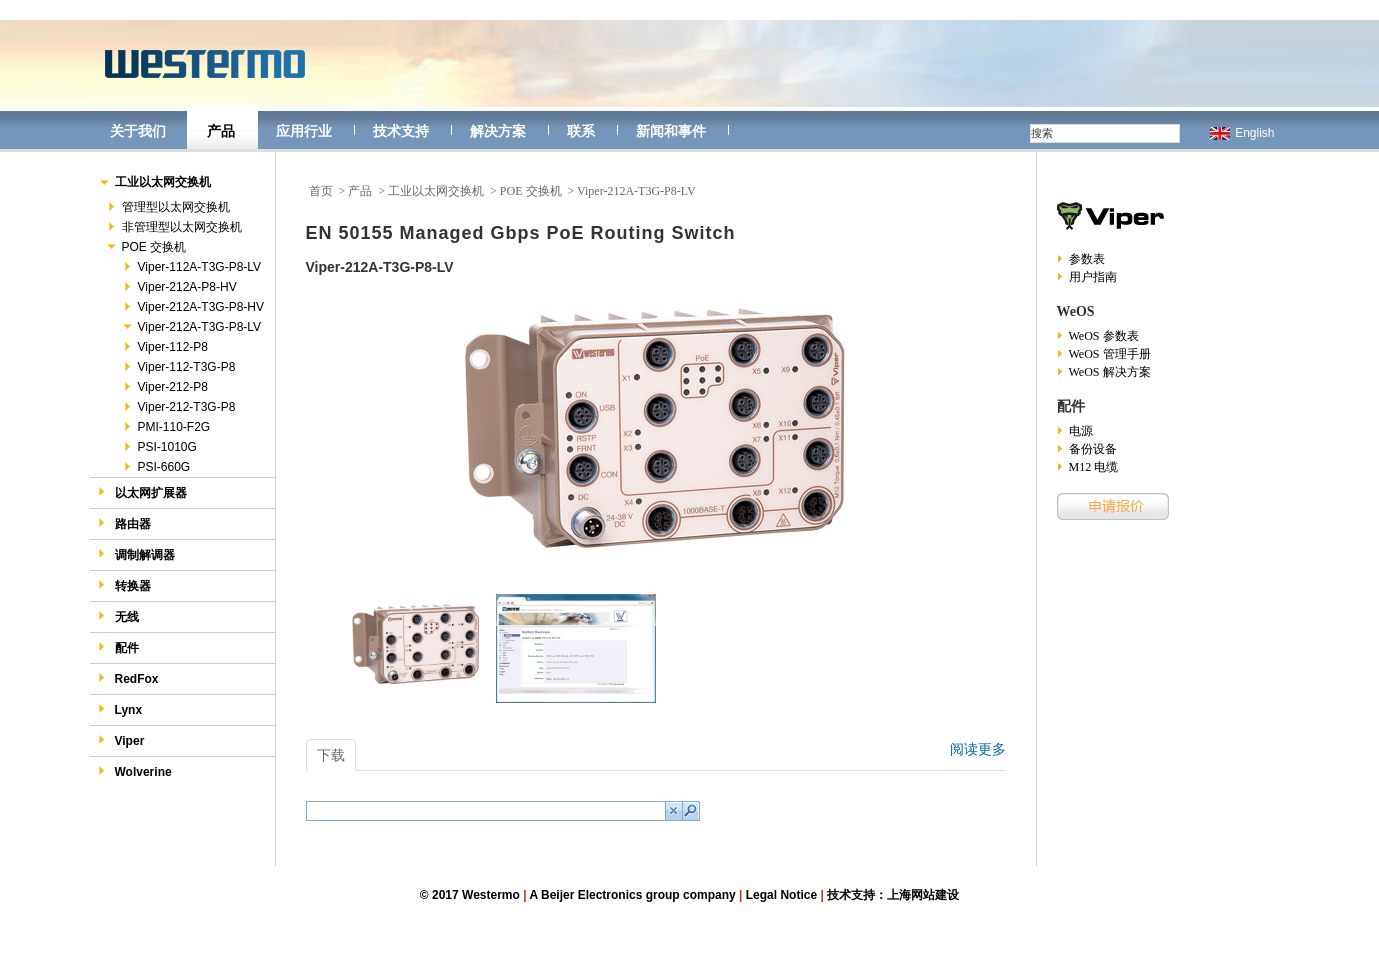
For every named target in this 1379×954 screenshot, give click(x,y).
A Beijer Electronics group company (632, 895)
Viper (121, 740)
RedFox (128, 678)
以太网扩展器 (142, 492)
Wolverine (135, 771)
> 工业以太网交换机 (431, 191)
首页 (321, 191)
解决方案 (498, 131)
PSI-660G (156, 467)
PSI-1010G (159, 447)
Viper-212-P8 (165, 387)
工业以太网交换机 (154, 183)
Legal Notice (781, 895)
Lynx (120, 709)
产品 (221, 131)
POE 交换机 (146, 247)
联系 (581, 131)
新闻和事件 (671, 131)
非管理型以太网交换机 (173, 227)
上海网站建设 (923, 895)
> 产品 (356, 191)
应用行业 (304, 131)
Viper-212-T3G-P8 (178, 407)
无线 (118, 616)
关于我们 (138, 131)
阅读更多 (978, 749)
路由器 (124, 523)
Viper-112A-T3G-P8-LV (191, 267)
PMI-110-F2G (166, 427)
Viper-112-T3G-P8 (178, 367)
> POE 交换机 (525, 191)
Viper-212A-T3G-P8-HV (193, 307)
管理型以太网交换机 (167, 207)
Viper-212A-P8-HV (179, 287)
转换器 (124, 585)
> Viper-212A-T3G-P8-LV (632, 191)
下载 (331, 755)
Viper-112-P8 (165, 347)
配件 (118, 647)
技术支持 (401, 131)
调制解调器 (136, 554)
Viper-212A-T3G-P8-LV (191, 327)
